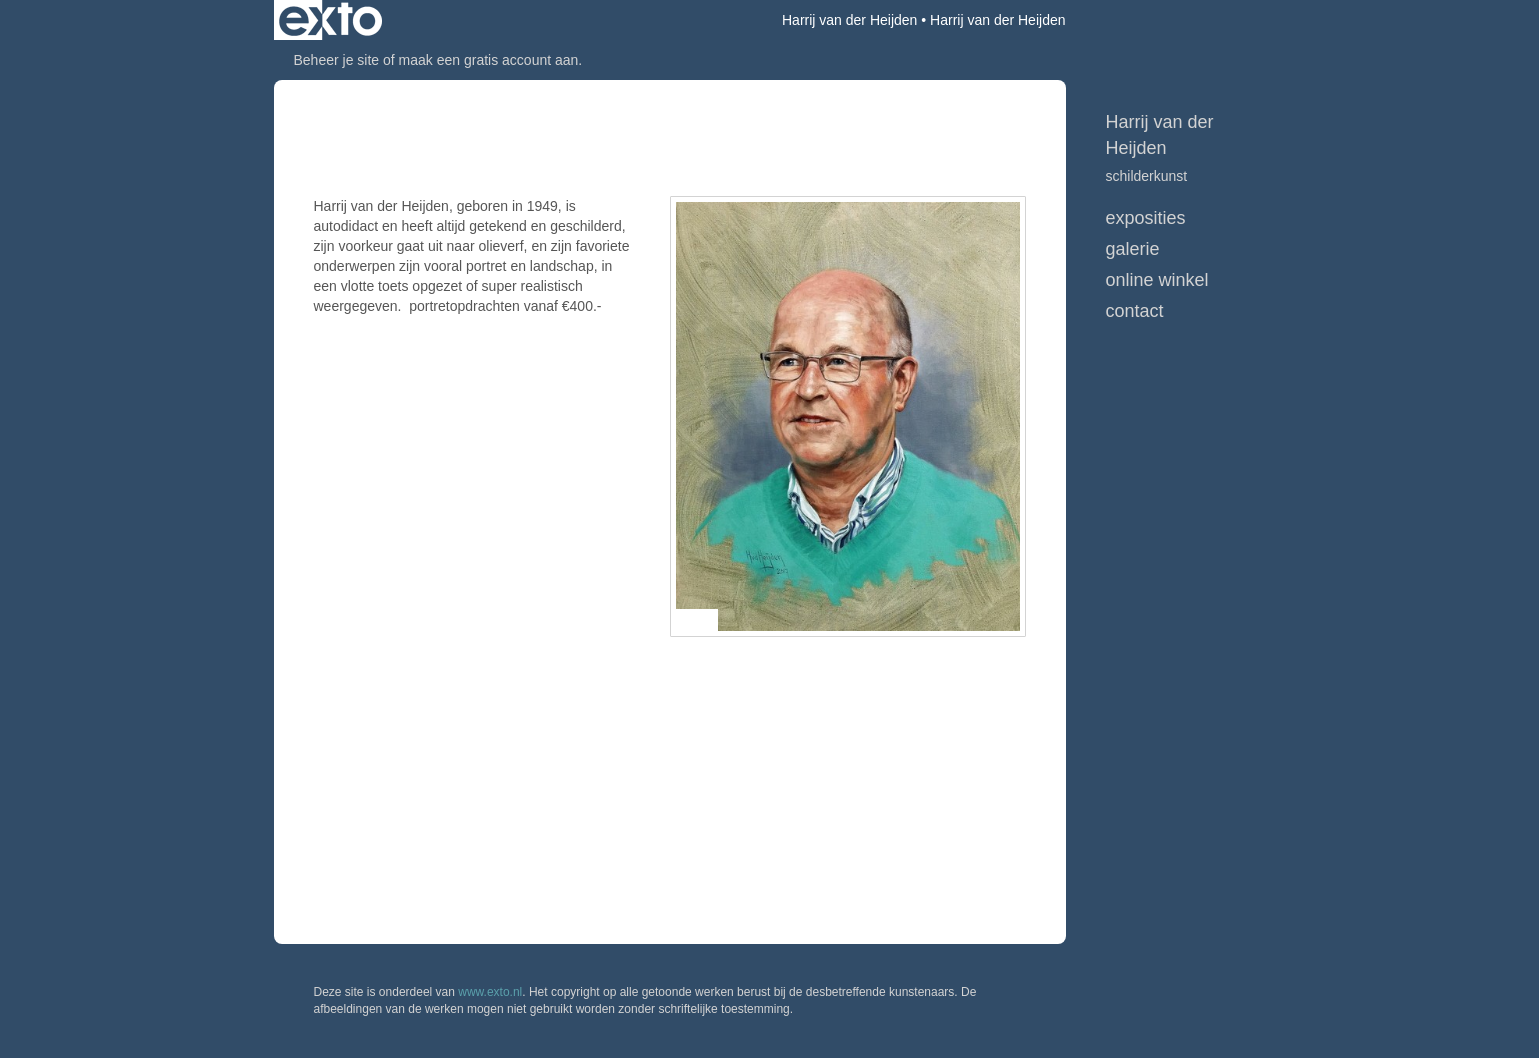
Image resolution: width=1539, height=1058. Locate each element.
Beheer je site (337, 60)
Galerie (1133, 249)
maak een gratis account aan (489, 60)
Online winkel (1157, 280)
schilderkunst (1147, 176)
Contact (1135, 311)
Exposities (1146, 218)
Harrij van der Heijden (849, 20)
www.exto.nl (490, 992)
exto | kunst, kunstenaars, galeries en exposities (330, 20)
